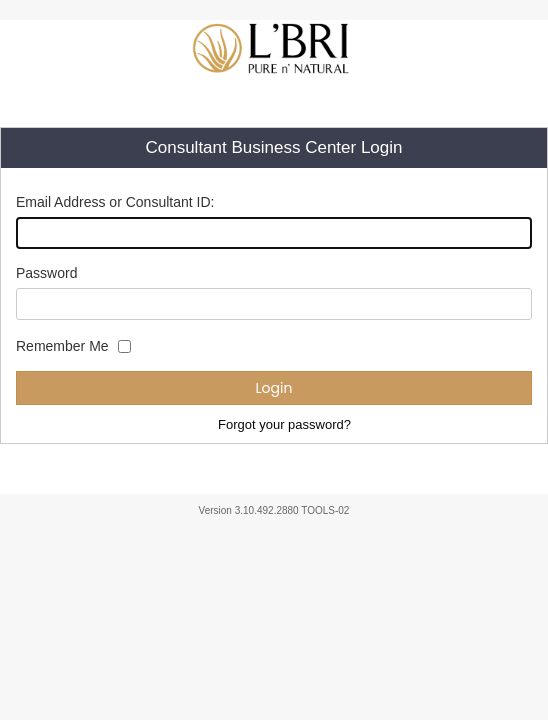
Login (274, 388)
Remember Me (62, 346)
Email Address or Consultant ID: (115, 202)
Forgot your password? (284, 424)
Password (46, 273)
